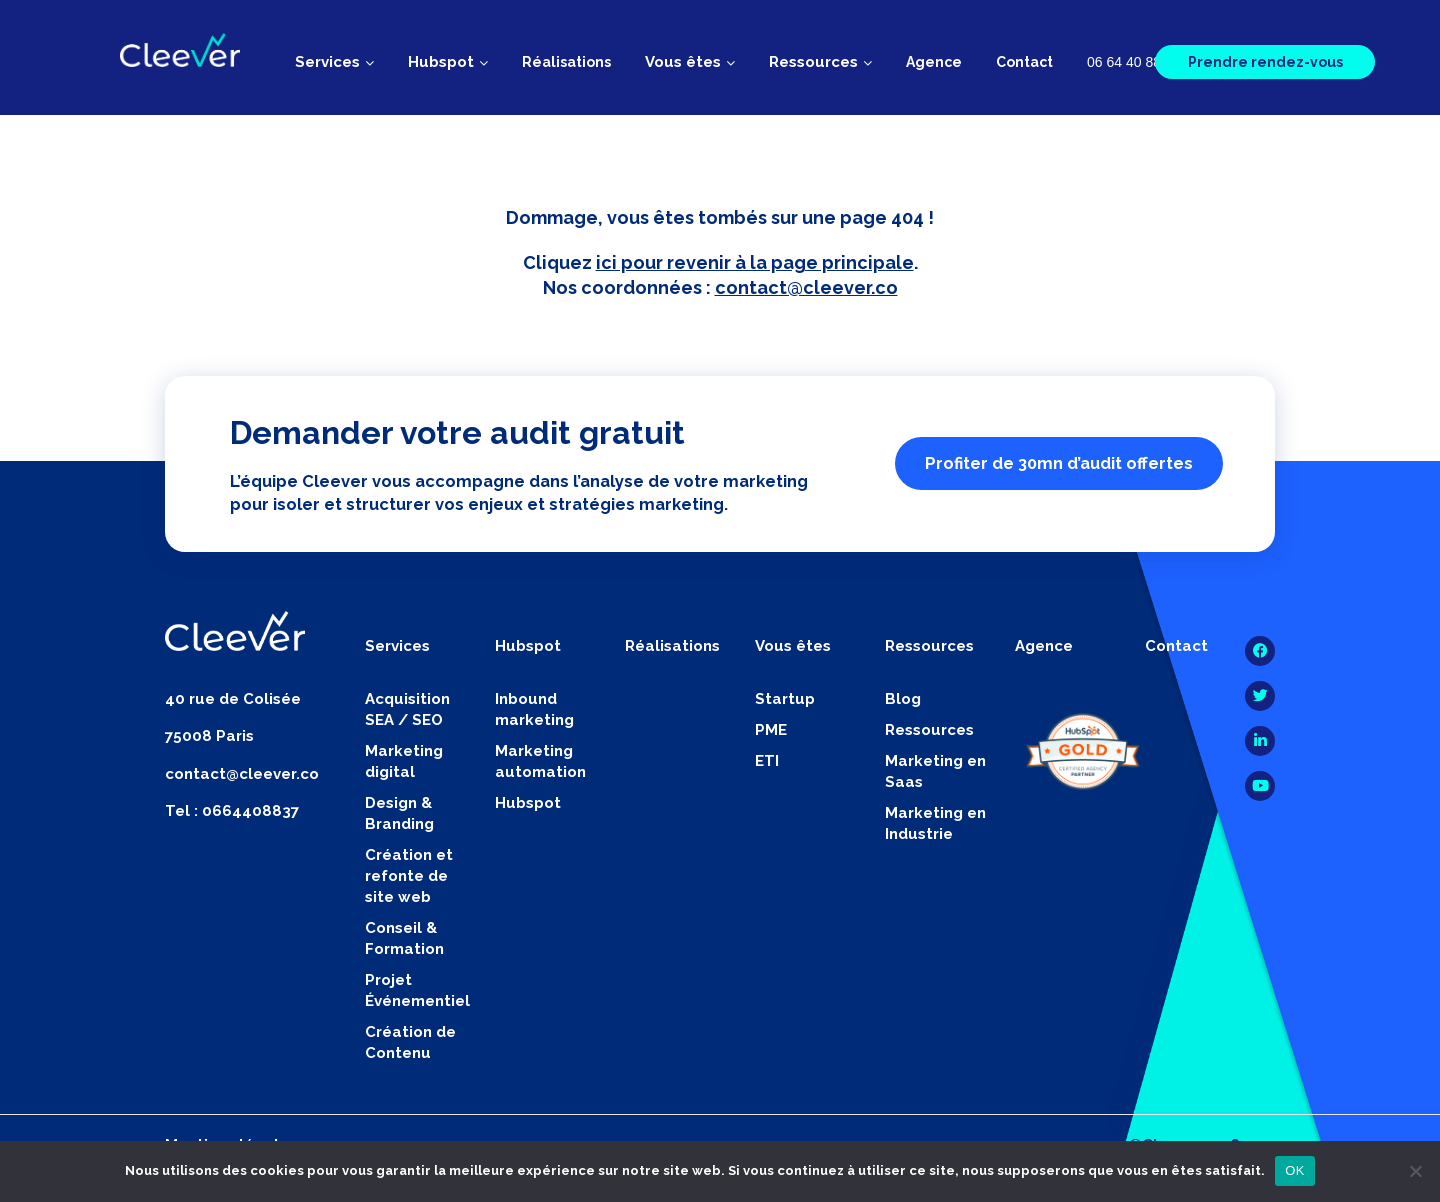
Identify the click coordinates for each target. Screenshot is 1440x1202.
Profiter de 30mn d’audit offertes (1059, 463)
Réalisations (566, 62)
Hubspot (528, 803)
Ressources (929, 730)
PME (771, 730)
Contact (1024, 62)
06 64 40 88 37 (1133, 62)
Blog (903, 699)
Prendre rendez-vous (1265, 62)
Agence (934, 62)
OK (1294, 1170)
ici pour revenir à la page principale (755, 262)
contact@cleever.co (806, 287)
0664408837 (250, 811)
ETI (767, 761)
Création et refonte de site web (409, 876)
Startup (785, 699)
